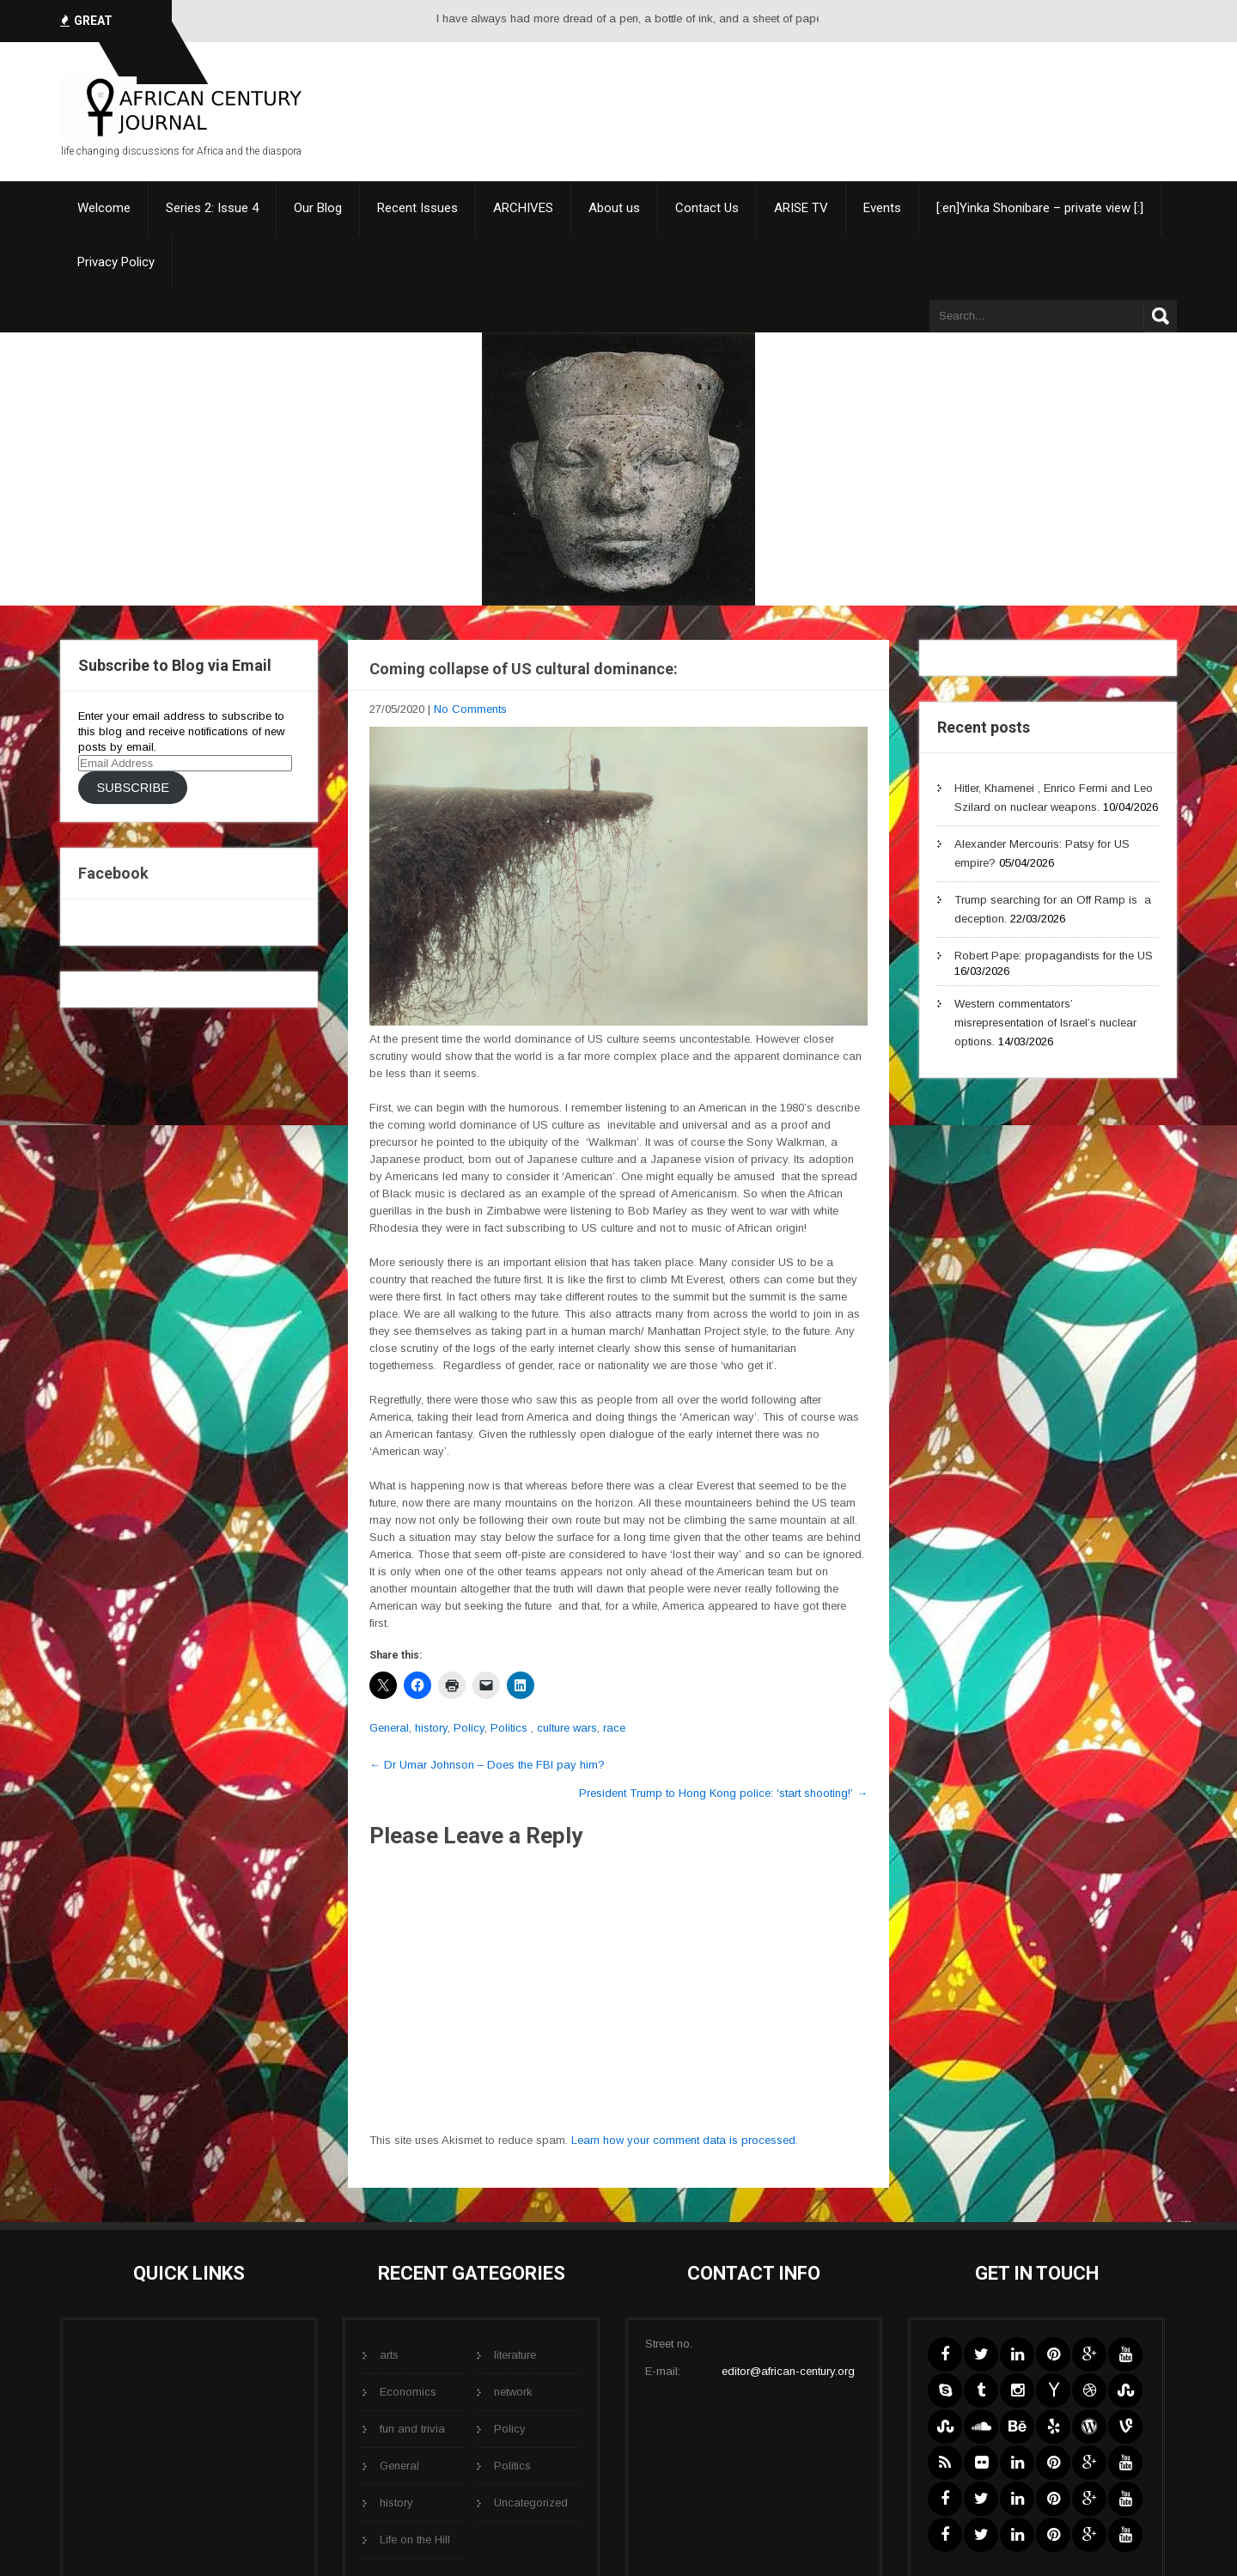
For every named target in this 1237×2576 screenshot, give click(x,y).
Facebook (113, 873)
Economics (408, 2391)
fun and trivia (412, 2428)
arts (389, 2354)
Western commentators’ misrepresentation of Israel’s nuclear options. (1045, 1022)
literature (515, 2354)
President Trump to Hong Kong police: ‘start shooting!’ (723, 1793)
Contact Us (707, 208)
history (431, 1727)
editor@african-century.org (788, 2371)
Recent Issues (417, 208)
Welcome (104, 208)
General (389, 1727)
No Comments (470, 709)
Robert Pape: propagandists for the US (1053, 955)
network (513, 2391)
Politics (509, 1727)
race (614, 1727)
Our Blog (318, 208)
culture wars (567, 1727)
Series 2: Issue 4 (212, 208)
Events (882, 208)
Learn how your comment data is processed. (684, 2140)
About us (614, 208)
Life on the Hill (415, 2539)
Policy (469, 1727)
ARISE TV (801, 208)
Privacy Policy (116, 262)
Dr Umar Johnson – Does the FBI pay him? (487, 1764)
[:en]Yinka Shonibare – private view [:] (1039, 208)
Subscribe (132, 788)
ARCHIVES (523, 208)
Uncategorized (531, 2502)
